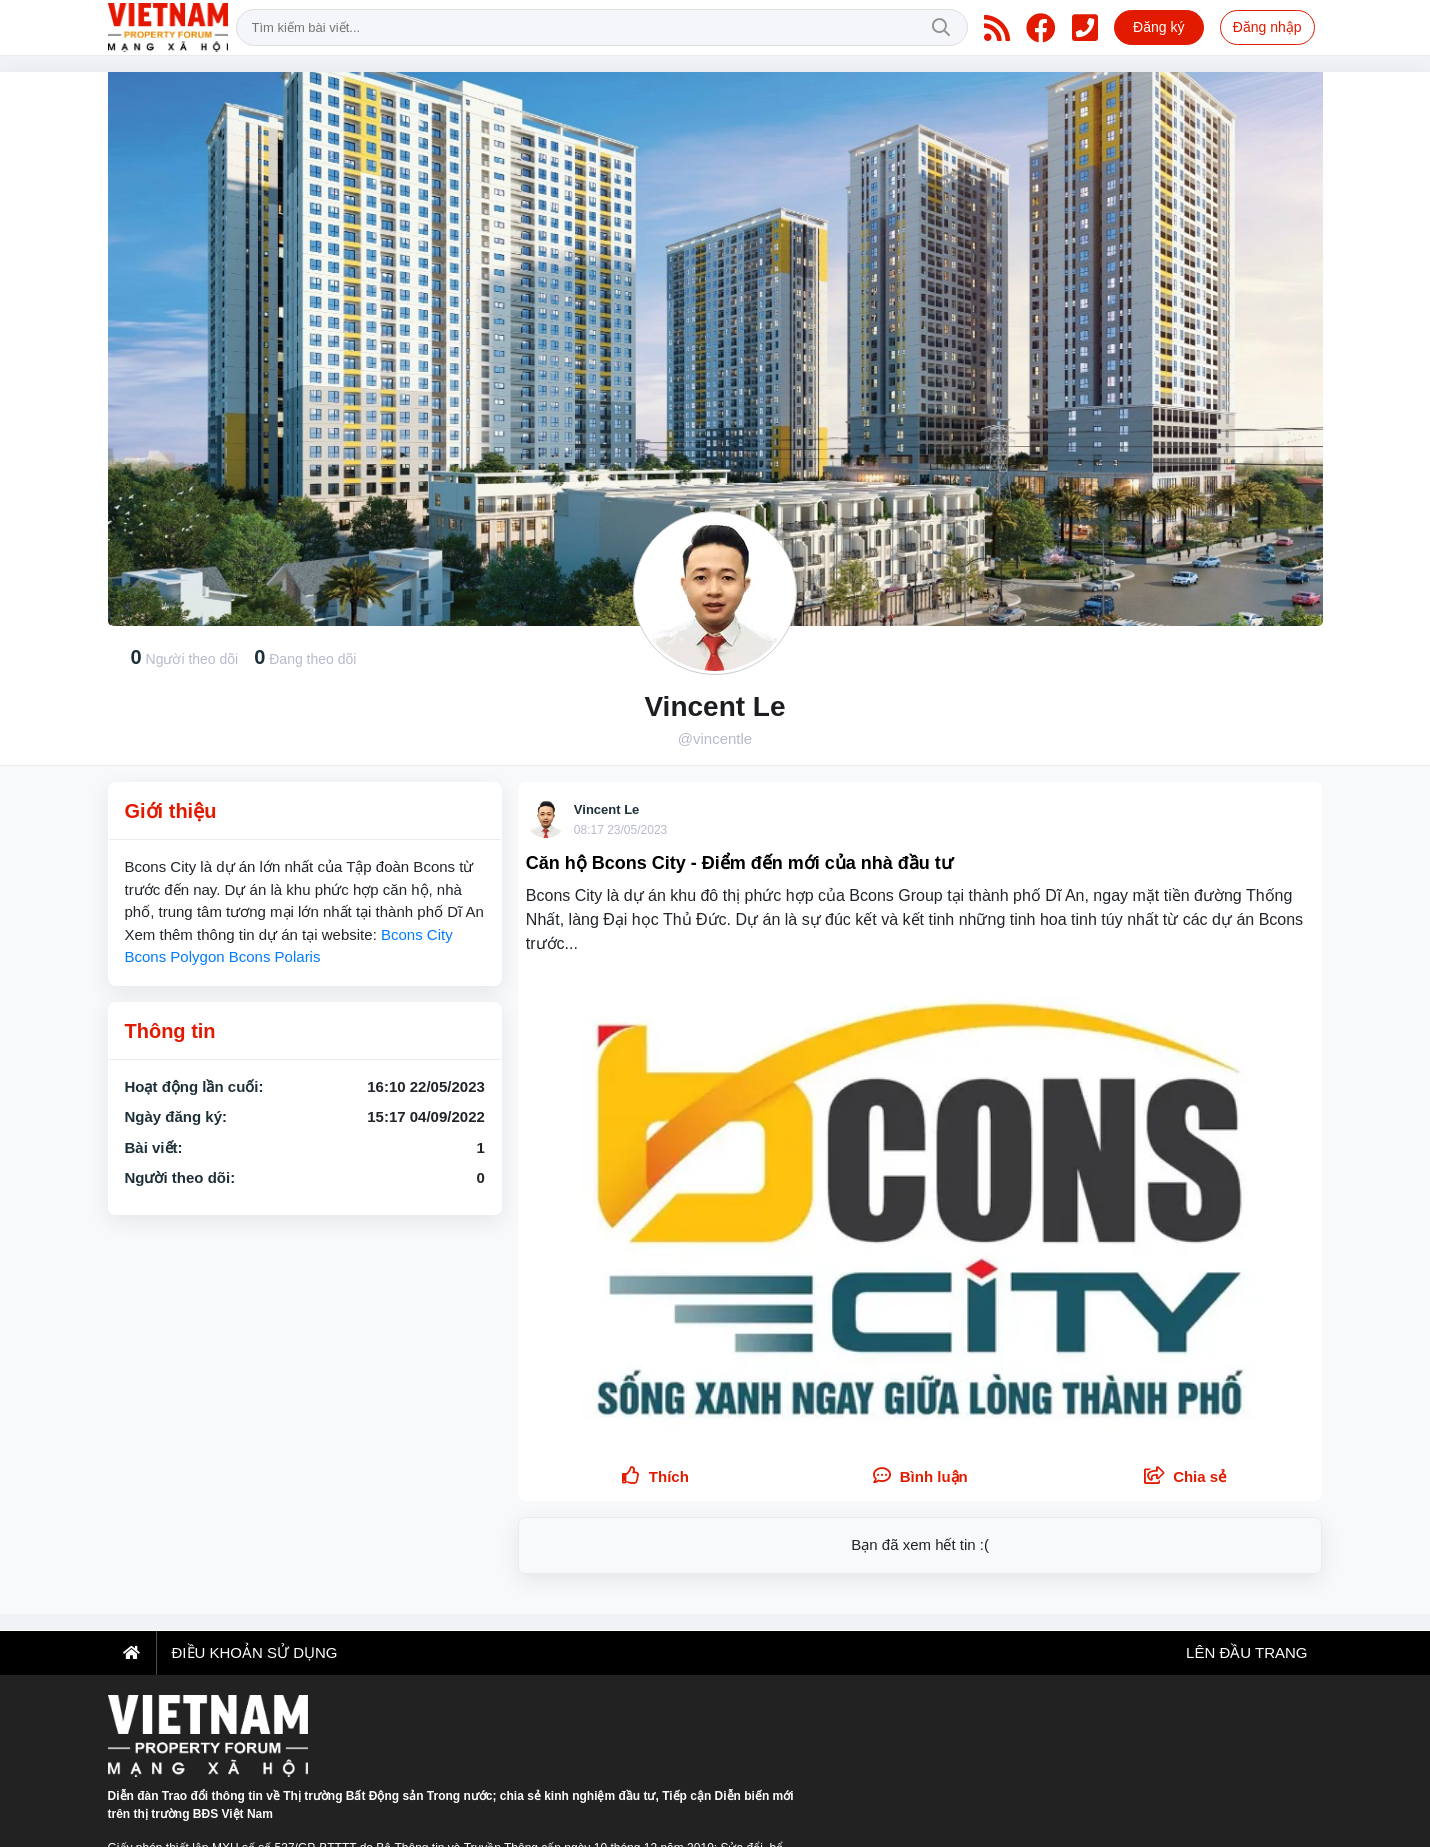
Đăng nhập (1267, 27)
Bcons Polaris (275, 956)
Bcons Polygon (175, 956)
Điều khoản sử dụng (255, 1652)
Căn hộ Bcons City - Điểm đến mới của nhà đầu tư (739, 863)
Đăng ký (1158, 27)
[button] (1185, 1477)
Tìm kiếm (941, 28)
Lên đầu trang (1245, 1652)
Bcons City (417, 934)
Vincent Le (607, 809)
